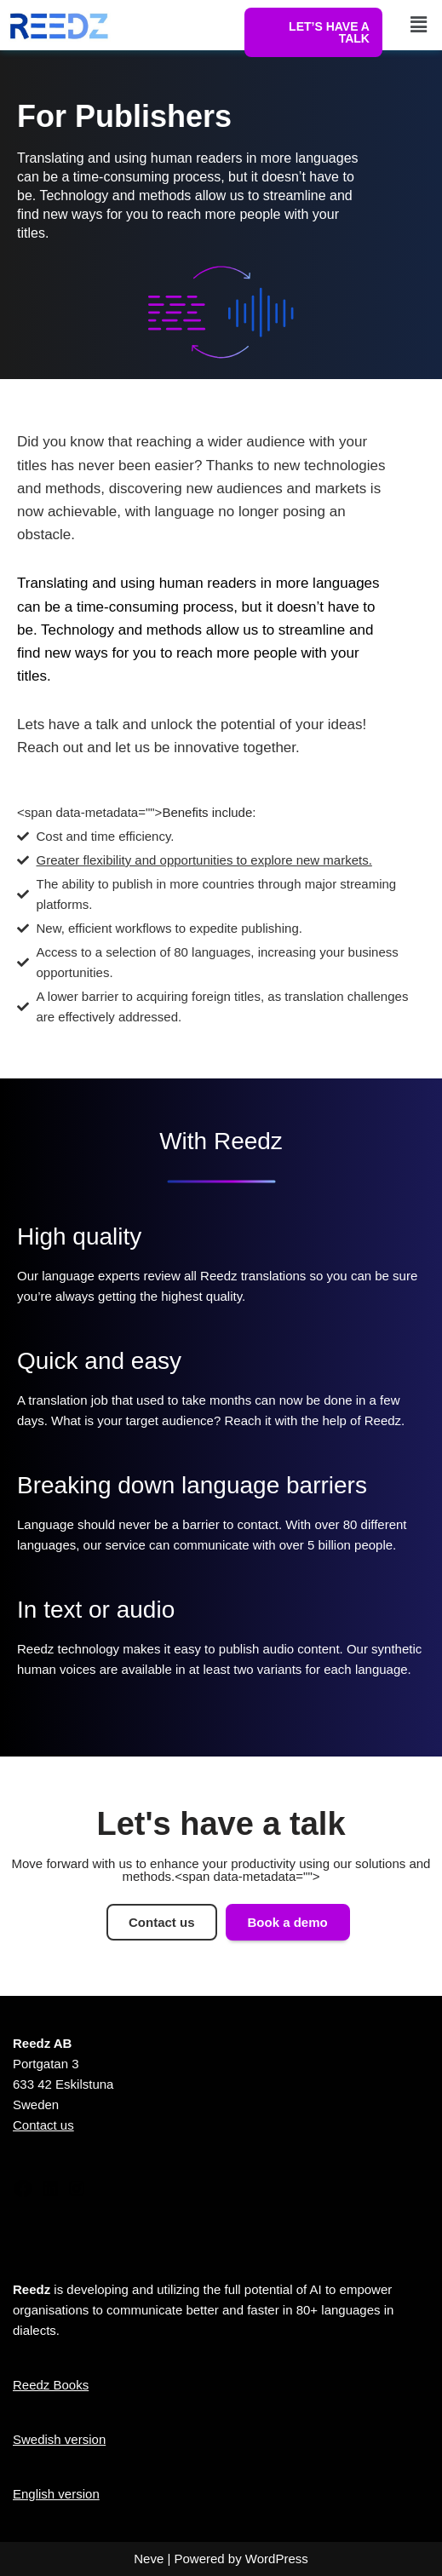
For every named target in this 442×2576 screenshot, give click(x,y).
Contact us (43, 2125)
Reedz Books (51, 2385)
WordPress (276, 2558)
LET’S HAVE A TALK (329, 32)
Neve (149, 2558)
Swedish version (59, 2439)
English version (56, 2494)
